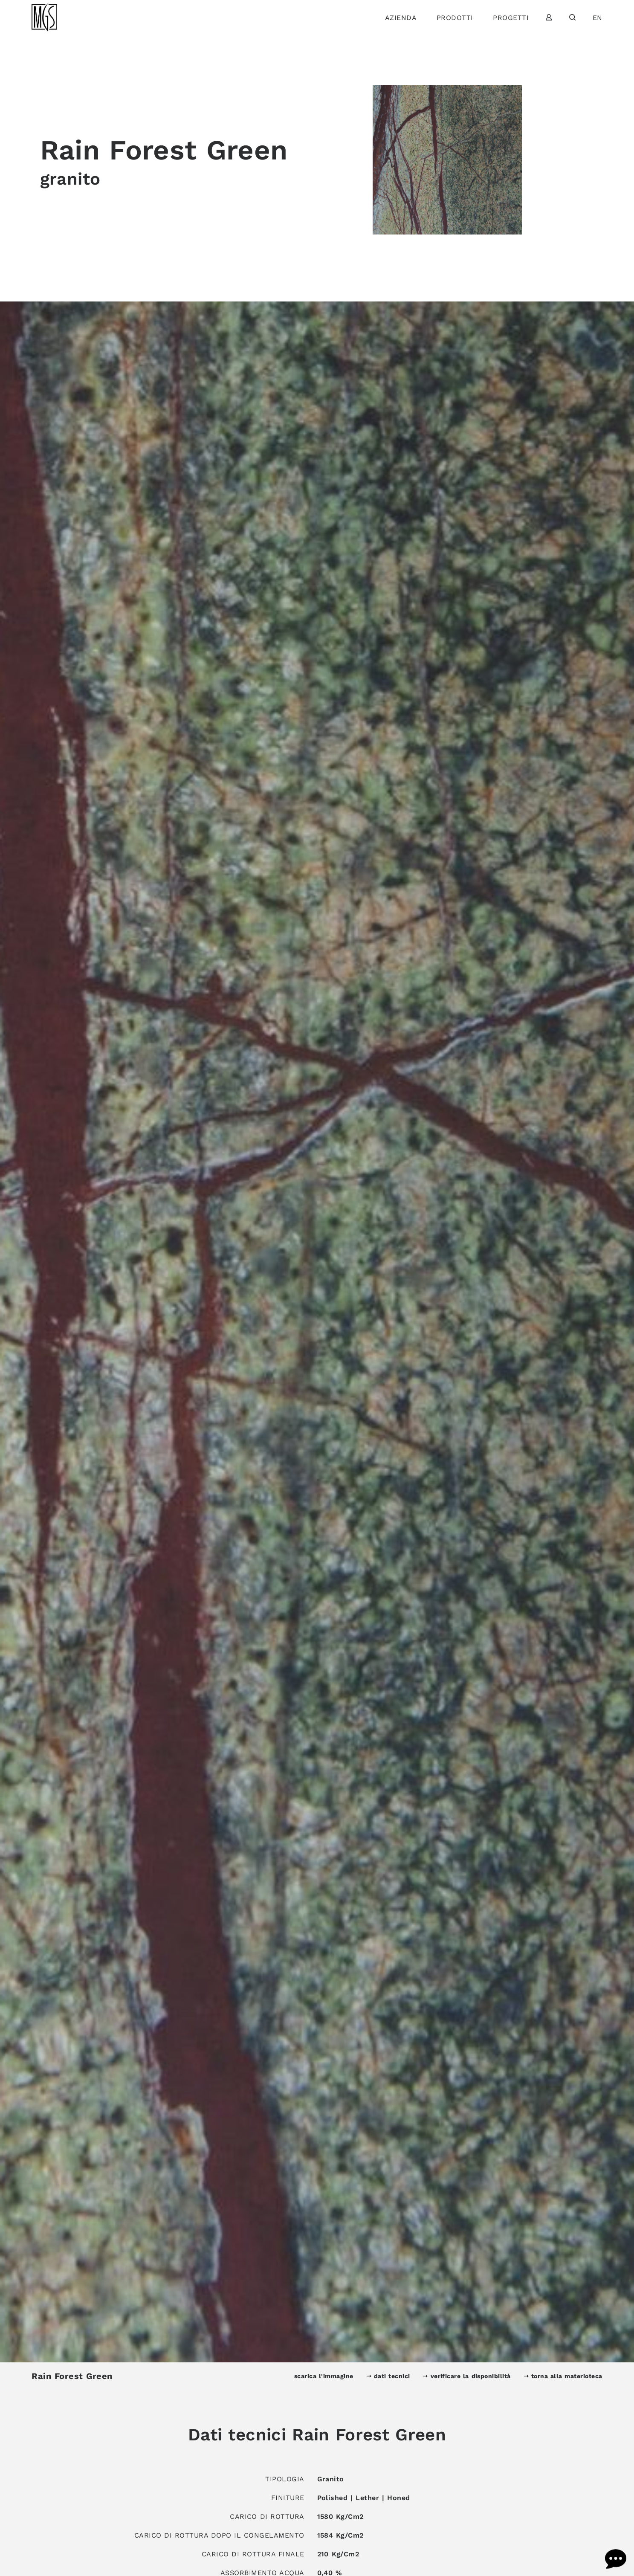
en (597, 17)
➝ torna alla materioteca (563, 2376)
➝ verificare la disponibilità (466, 2376)
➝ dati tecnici (388, 2376)
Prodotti (455, 18)
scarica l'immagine (323, 2376)
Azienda (401, 18)
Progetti (511, 18)
